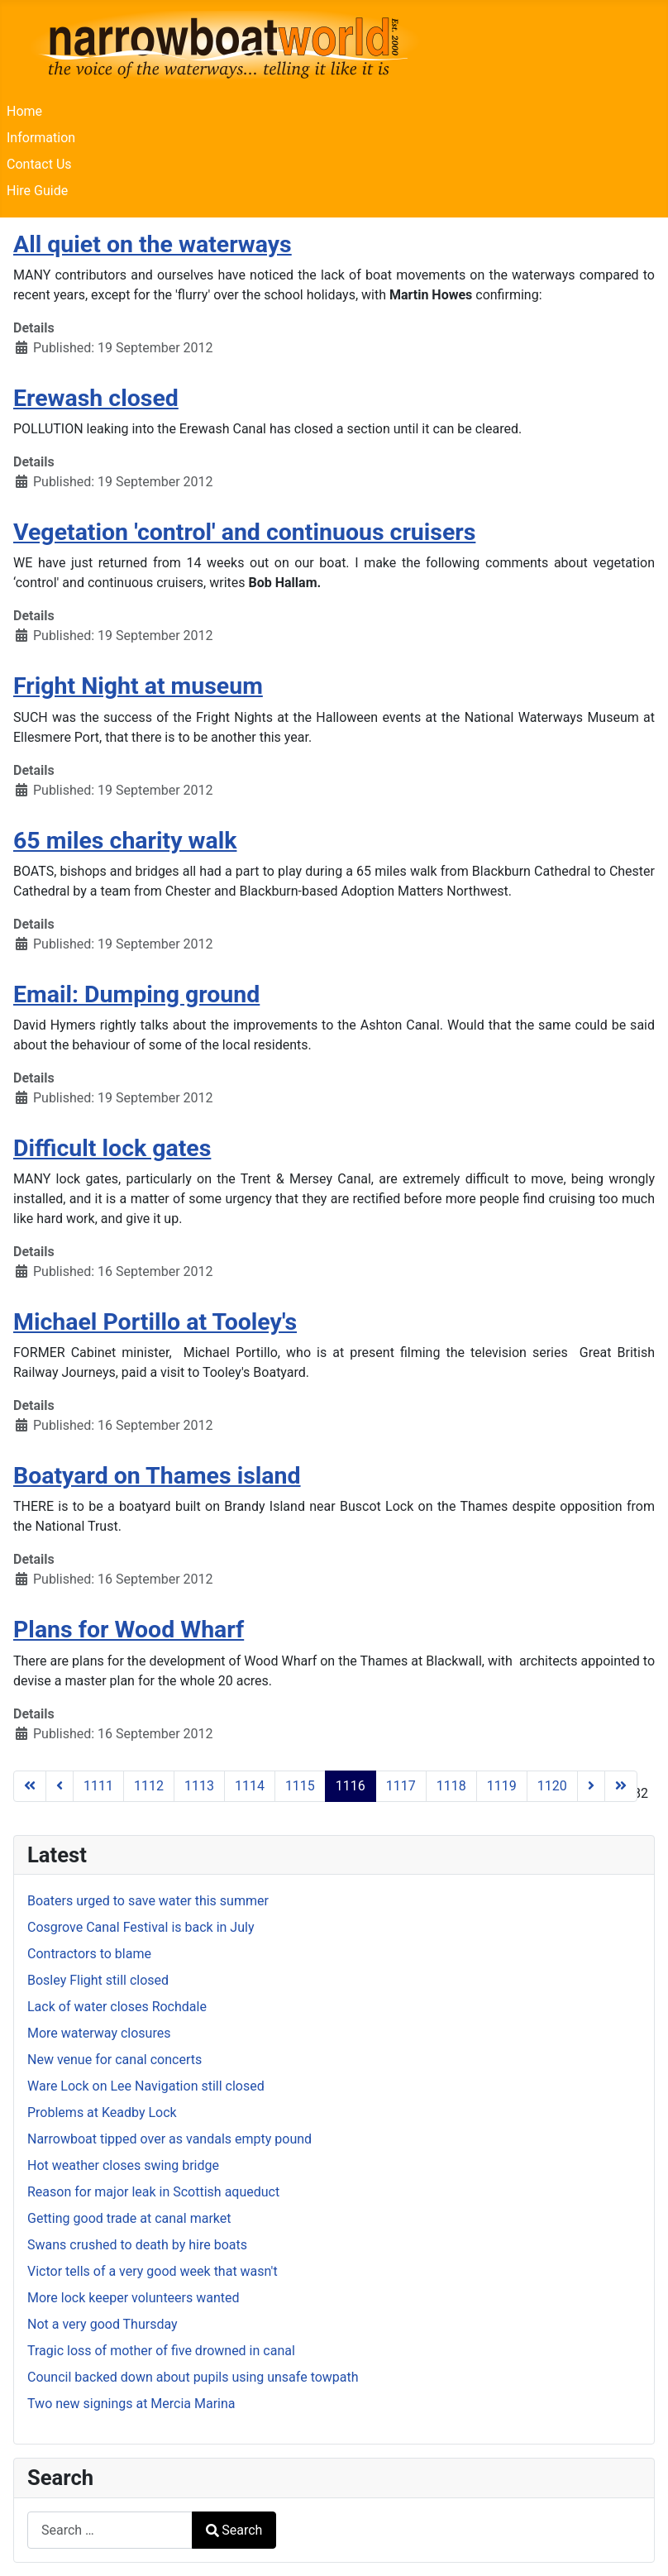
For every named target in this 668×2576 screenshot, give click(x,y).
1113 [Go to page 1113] (199, 1786)
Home (24, 111)
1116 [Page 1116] (350, 1786)
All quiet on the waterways (152, 244)
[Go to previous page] (59, 1786)
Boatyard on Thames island (157, 1475)
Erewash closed (96, 398)
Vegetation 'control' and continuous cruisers (244, 532)
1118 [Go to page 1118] (451, 1786)
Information (41, 138)
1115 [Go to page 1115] (300, 1786)
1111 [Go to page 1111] (98, 1786)
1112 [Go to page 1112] (149, 1786)
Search (234, 2530)
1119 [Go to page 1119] (502, 1786)
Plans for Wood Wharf (128, 1629)
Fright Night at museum (138, 686)
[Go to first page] (29, 1786)
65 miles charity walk (124, 840)
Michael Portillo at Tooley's (155, 1322)
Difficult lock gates (112, 1148)
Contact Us (39, 164)
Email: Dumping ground (136, 994)
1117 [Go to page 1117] (401, 1786)
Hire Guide (37, 190)
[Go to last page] (620, 1786)
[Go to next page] (591, 1786)
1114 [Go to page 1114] (250, 1786)
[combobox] (110, 2530)
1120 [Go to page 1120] (552, 1786)
